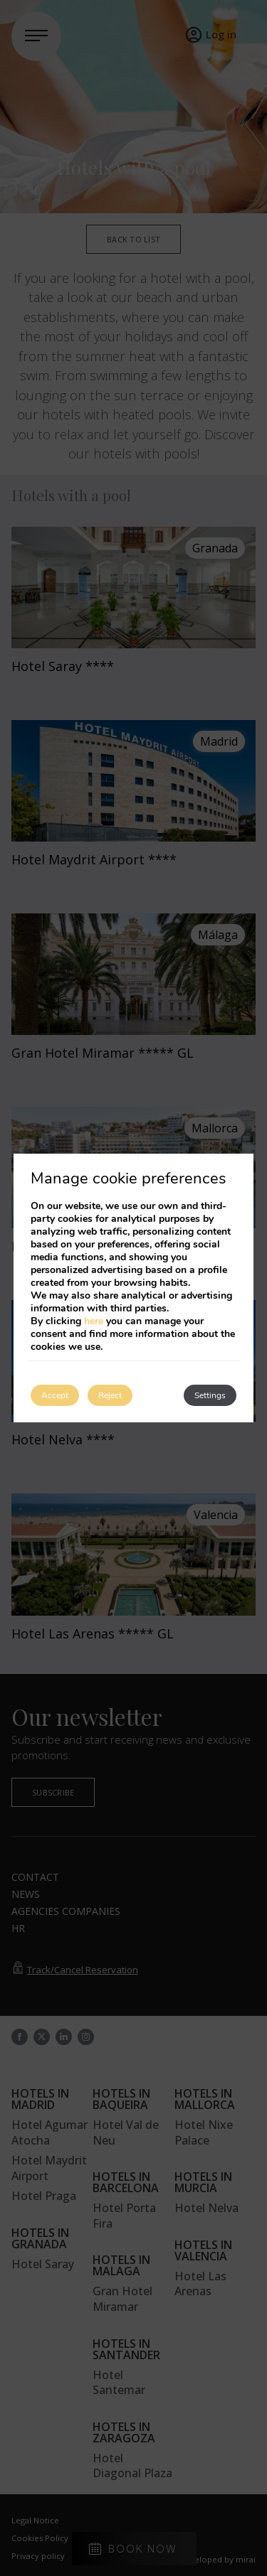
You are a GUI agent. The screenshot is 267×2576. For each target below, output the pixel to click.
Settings (210, 1395)
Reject (110, 1395)
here (93, 1321)
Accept (54, 1395)
